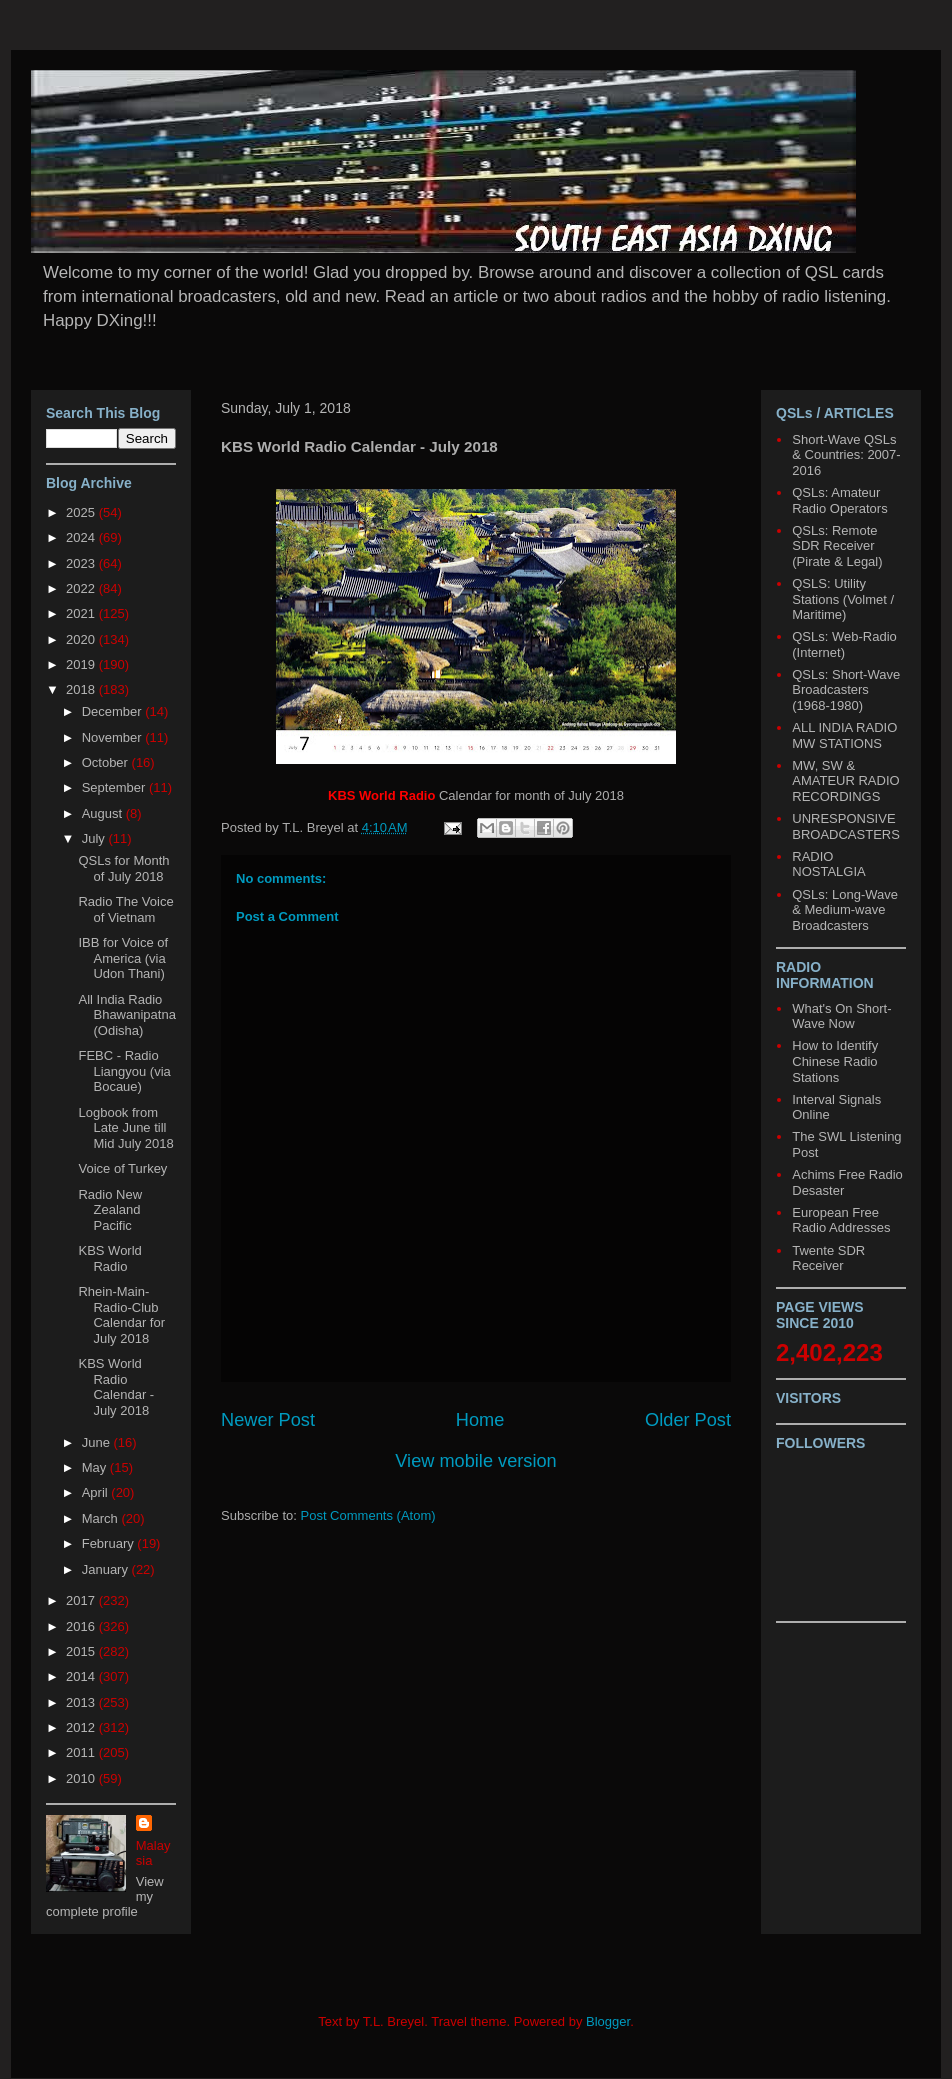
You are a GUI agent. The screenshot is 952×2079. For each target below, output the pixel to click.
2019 (82, 664)
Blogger (608, 2021)
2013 (82, 1702)
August (104, 813)
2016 (82, 1626)
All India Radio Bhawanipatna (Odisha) (126, 1015)
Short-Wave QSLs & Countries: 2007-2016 (846, 455)
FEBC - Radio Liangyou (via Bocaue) (124, 1071)
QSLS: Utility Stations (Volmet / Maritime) (843, 599)
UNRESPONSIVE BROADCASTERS (846, 826)
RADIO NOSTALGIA (828, 864)
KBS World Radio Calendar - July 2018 (116, 1387)
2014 (82, 1676)
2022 (82, 588)
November (114, 737)
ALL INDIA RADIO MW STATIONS (844, 735)
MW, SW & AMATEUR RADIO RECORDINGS (845, 781)
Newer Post (268, 1420)
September (115, 787)
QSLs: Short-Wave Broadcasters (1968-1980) (846, 690)
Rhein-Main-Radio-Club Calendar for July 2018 (121, 1315)
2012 (82, 1727)
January (107, 1569)
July (95, 838)
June (98, 1442)
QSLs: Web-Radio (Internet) (844, 644)
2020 (82, 639)
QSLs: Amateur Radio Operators (839, 500)
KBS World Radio (109, 1258)
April (97, 1492)
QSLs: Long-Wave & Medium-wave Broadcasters (845, 910)
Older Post (688, 1420)
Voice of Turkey (122, 1168)
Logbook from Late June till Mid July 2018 (125, 1128)
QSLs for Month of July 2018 (123, 868)
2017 (82, 1600)
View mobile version (475, 1461)
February (110, 1543)
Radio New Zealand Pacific (110, 1210)
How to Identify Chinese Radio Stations (835, 1061)
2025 (82, 512)
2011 (82, 1752)
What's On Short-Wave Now (841, 1016)
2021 (82, 613)
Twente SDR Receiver (828, 1258)
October (107, 762)
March (102, 1518)
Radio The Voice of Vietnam (125, 909)
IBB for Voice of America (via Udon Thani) (123, 958)
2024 (82, 537)
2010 (82, 1778)
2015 (82, 1651)
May (96, 1467)
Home (480, 1420)
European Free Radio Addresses (841, 1220)
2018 (82, 689)
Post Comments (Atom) (368, 1515)
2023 (82, 563)
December (114, 711)
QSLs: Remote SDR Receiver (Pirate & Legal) (837, 546)
